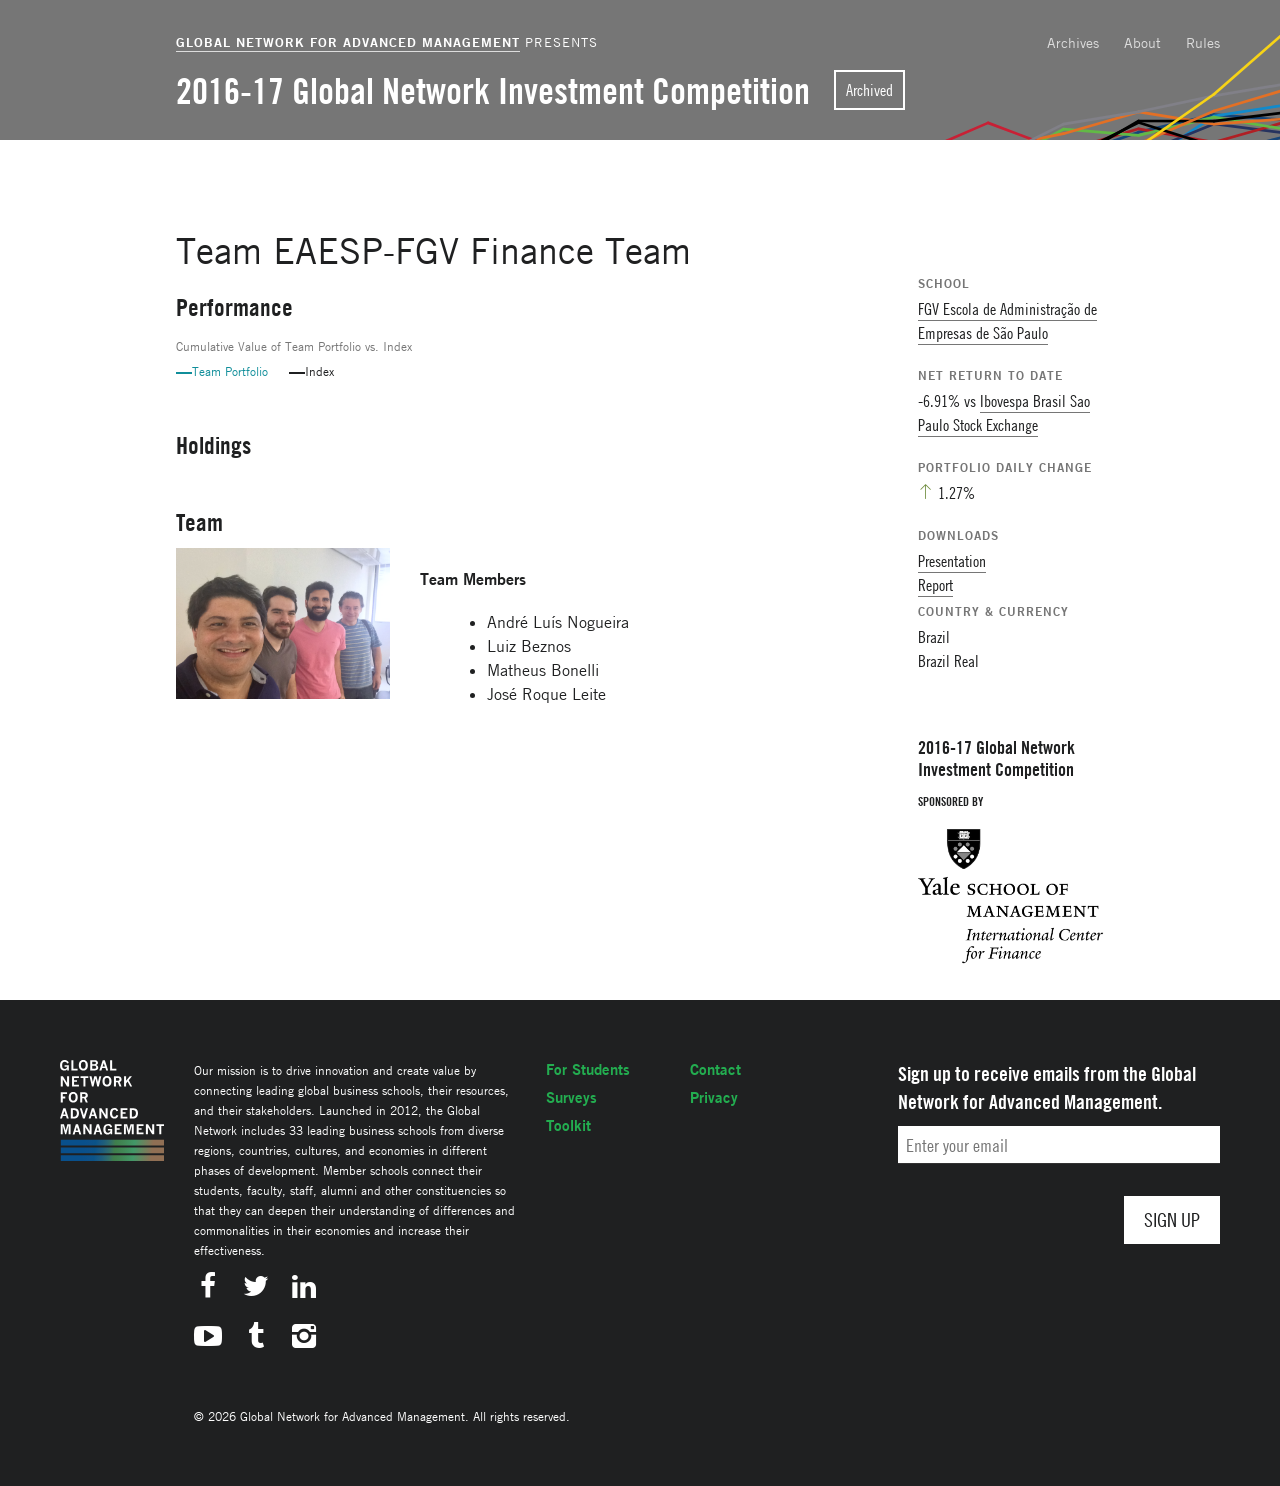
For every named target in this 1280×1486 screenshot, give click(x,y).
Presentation (952, 561)
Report (935, 585)
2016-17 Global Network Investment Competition (493, 91)
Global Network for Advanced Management (348, 42)
